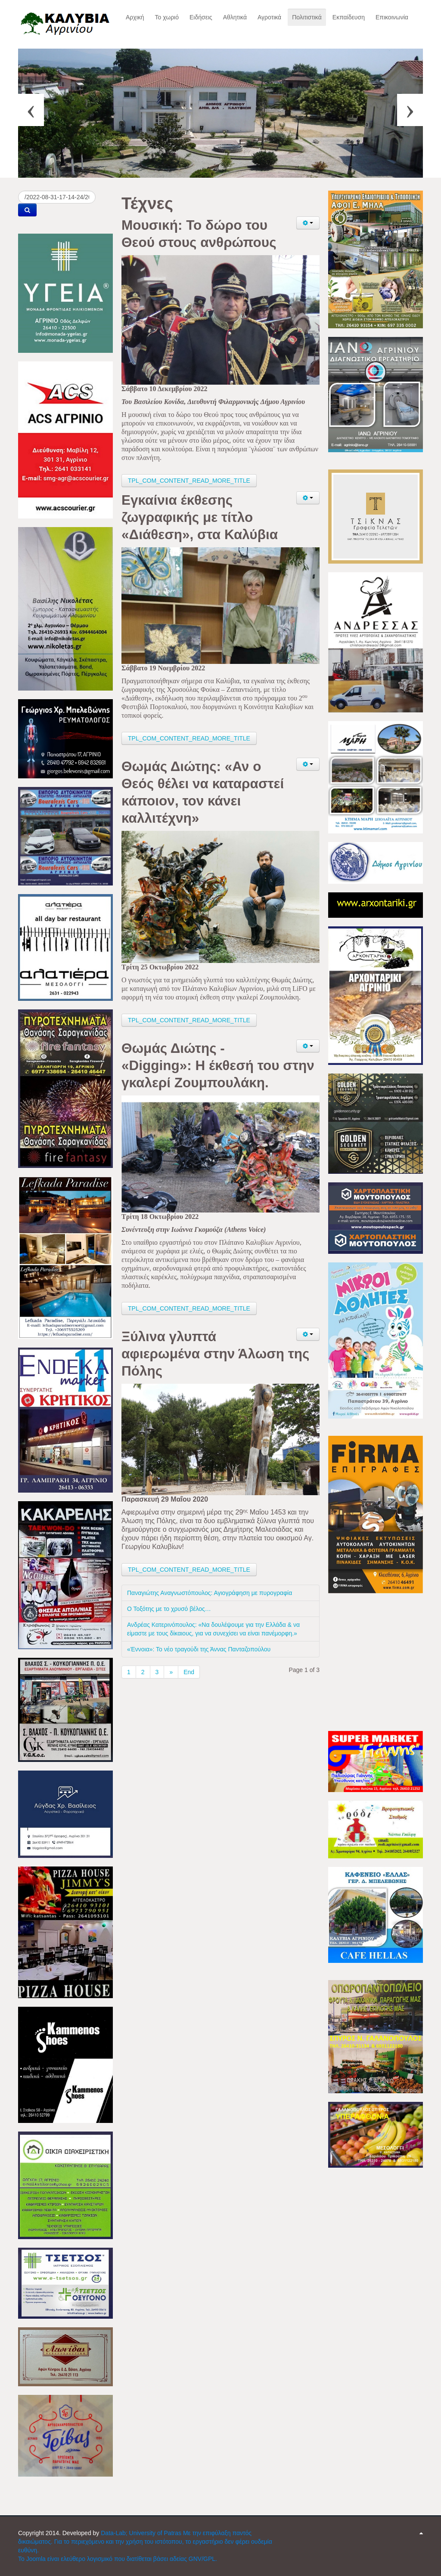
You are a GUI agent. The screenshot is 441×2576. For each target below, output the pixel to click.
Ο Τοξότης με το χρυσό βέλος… (169, 1608)
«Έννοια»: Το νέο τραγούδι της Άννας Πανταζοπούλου (198, 1649)
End (188, 1672)
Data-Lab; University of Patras (142, 2533)
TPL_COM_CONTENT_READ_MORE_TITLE (189, 480)
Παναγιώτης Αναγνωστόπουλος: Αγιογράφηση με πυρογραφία (209, 1592)
